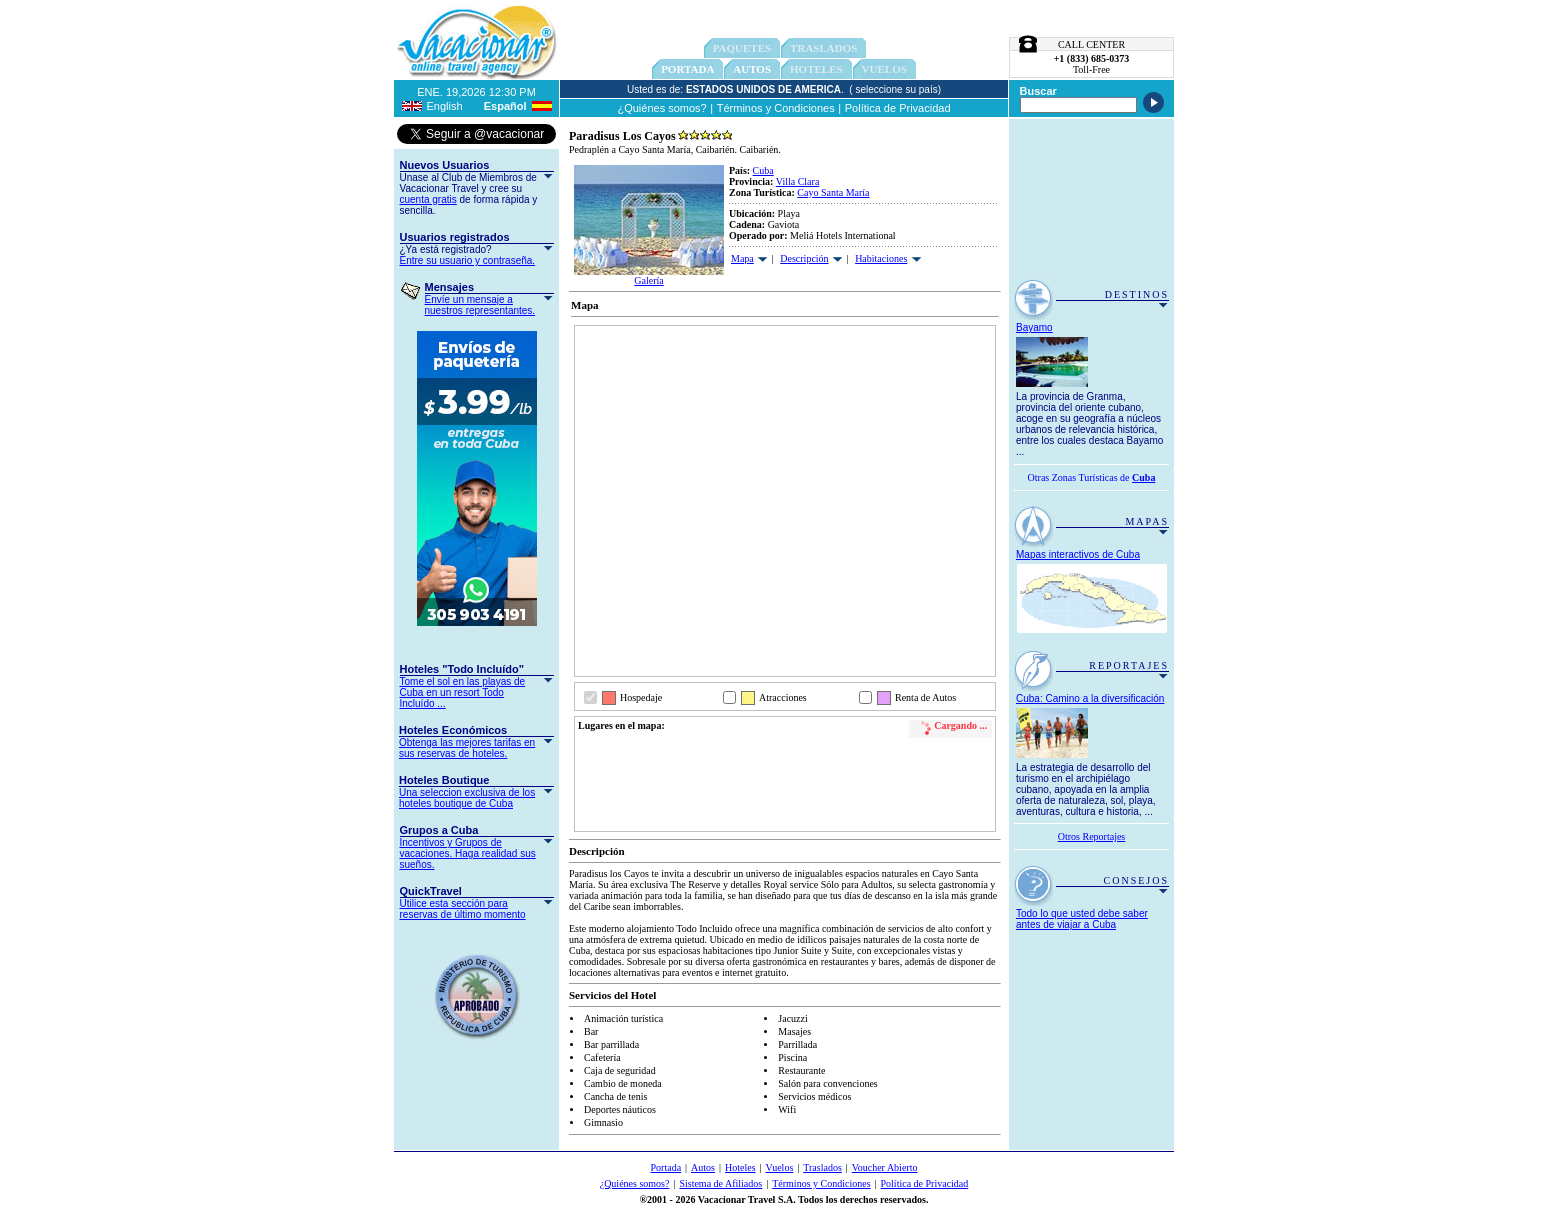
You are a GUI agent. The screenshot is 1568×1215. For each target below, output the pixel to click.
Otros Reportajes (1092, 836)
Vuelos (780, 1167)
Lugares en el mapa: (621, 725)
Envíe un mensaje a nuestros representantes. (480, 305)
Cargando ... (960, 725)
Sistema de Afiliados (720, 1183)
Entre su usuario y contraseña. (468, 260)
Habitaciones (881, 258)
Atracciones (783, 697)
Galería (648, 280)
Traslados (822, 1167)
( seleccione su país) (895, 89)
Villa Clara (798, 181)
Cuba (763, 170)
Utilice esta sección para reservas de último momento (463, 909)
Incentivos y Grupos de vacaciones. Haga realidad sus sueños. (468, 853)
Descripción (804, 258)
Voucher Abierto (885, 1167)
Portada (687, 69)
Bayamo (1034, 327)
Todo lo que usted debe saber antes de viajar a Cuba (1082, 919)
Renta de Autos (925, 697)
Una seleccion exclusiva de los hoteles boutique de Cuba (467, 798)
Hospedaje (641, 697)
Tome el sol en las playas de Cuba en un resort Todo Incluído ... (463, 692)
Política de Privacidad (898, 108)
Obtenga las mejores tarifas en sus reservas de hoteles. (467, 748)
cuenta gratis (428, 199)
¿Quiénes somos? (661, 108)
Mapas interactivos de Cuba (1078, 554)
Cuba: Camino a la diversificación (1090, 698)
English (445, 106)
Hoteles (740, 1167)
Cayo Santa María (833, 192)
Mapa (742, 258)
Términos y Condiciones (776, 108)
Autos (752, 69)
